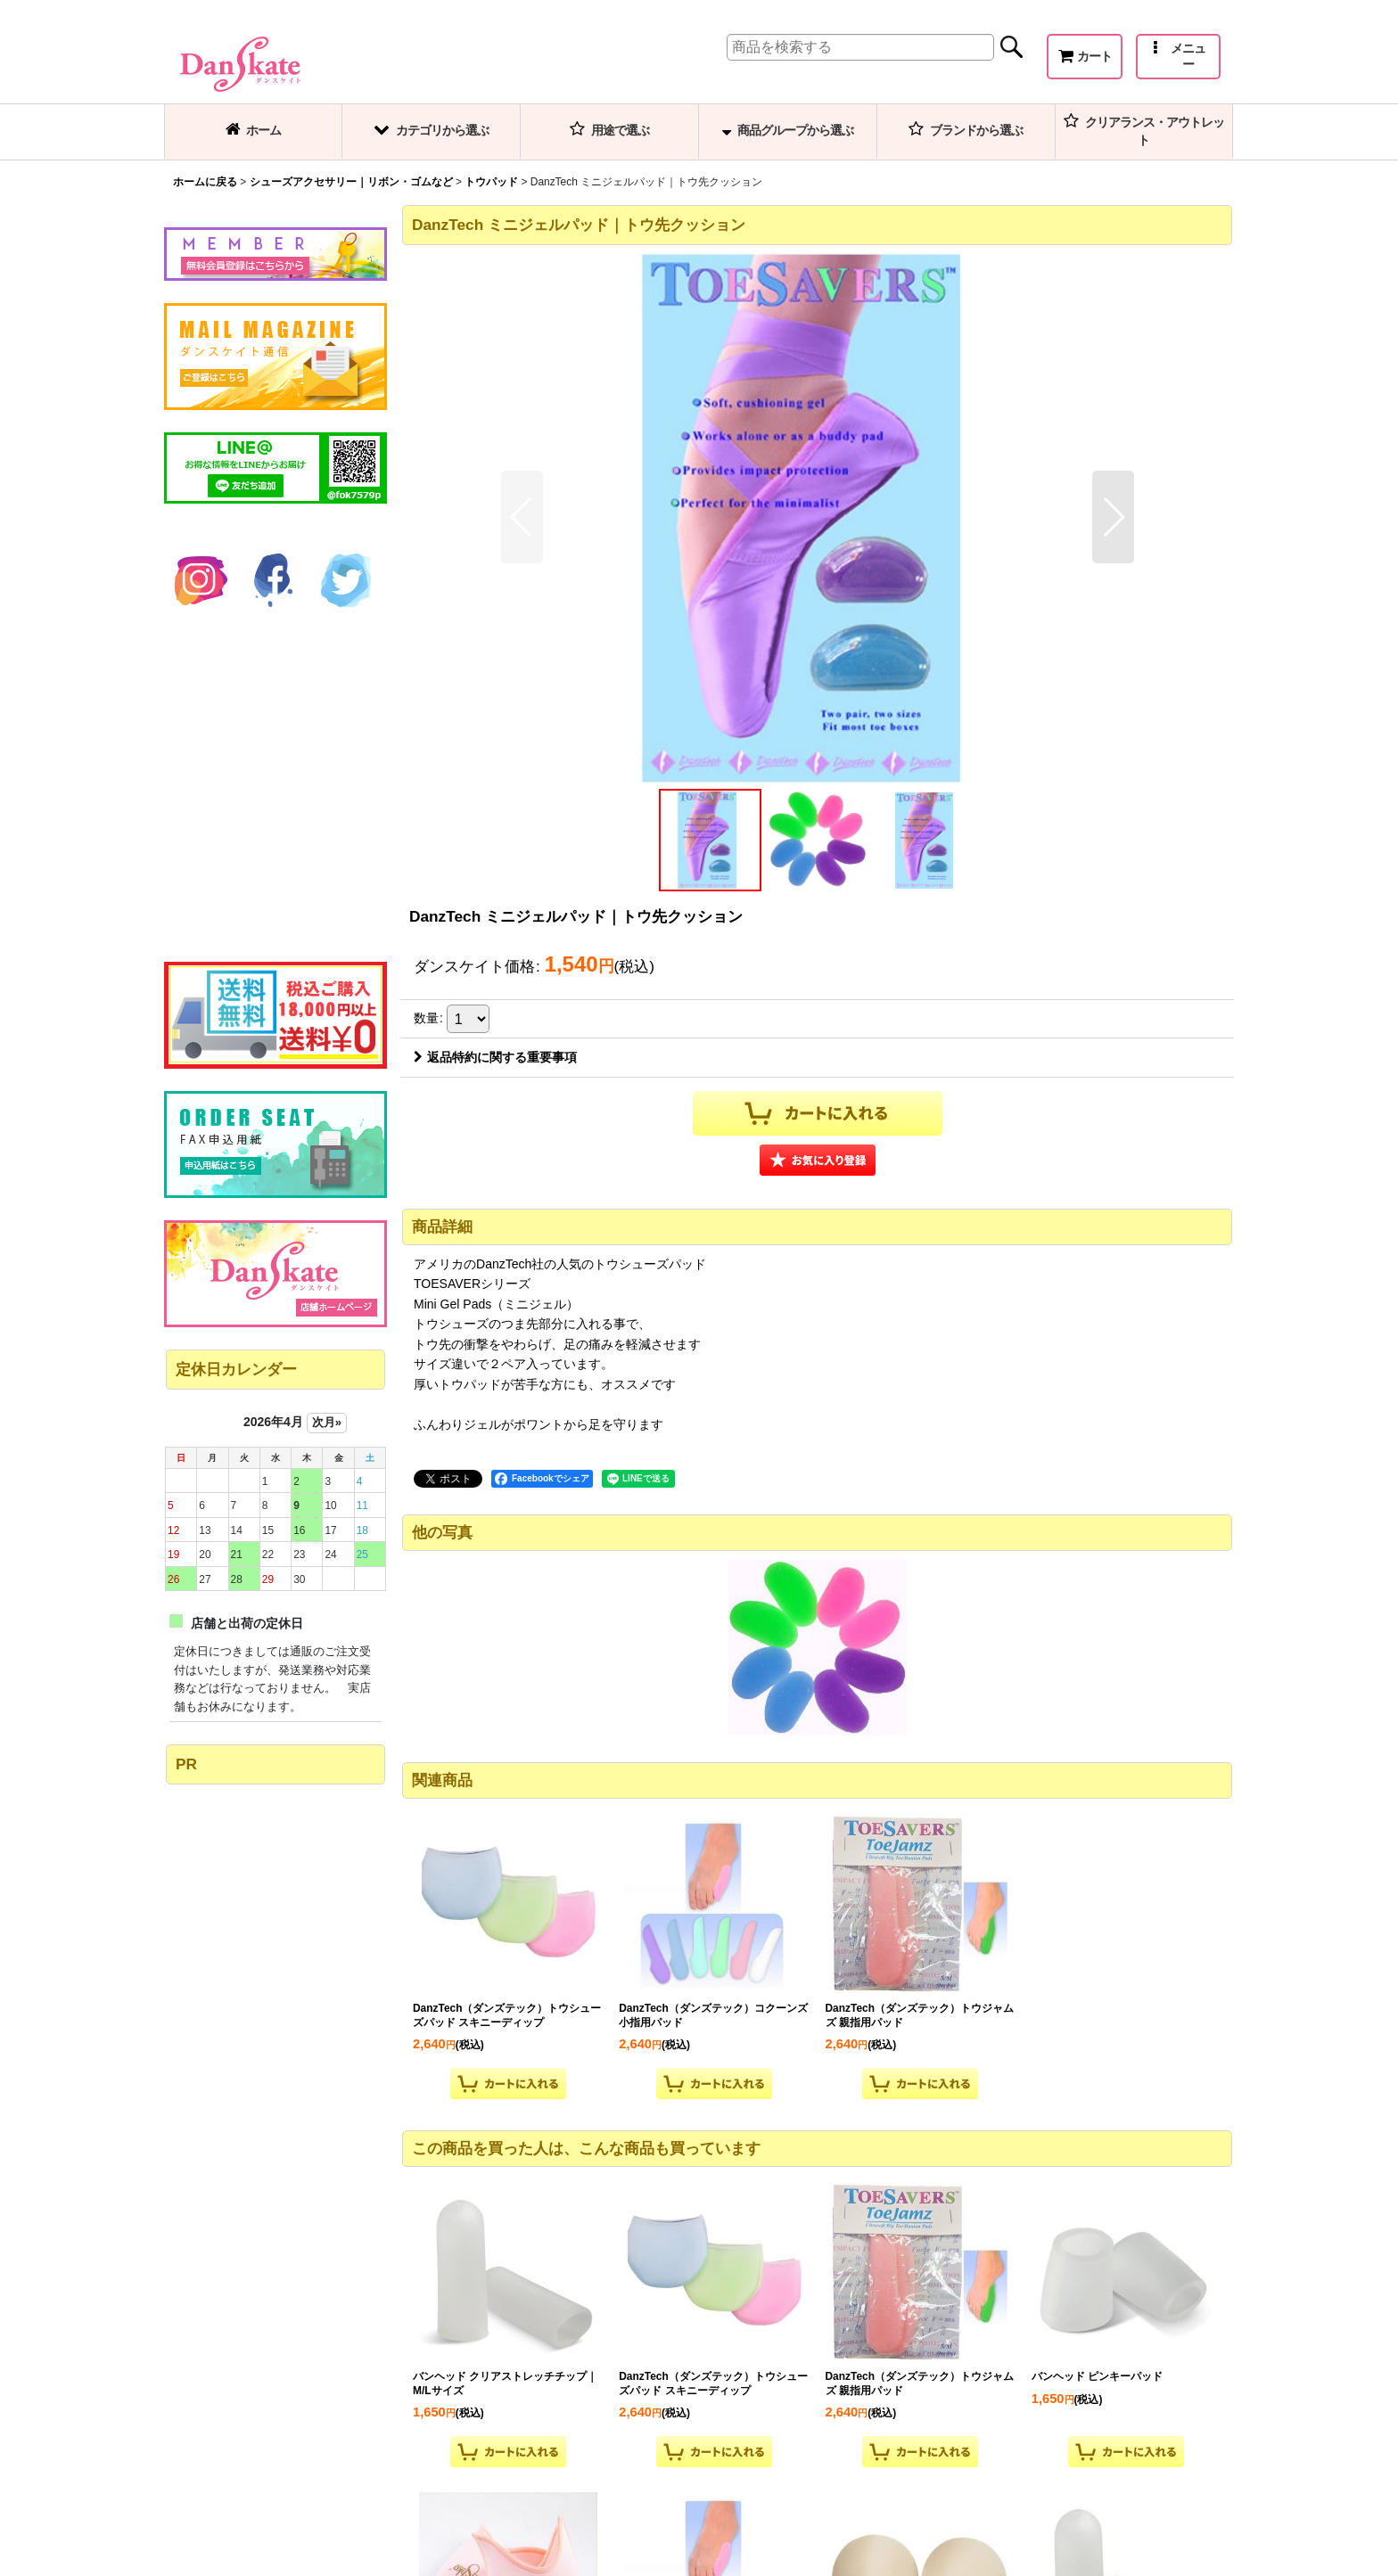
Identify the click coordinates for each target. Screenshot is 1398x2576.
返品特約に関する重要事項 (495, 1057)
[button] (1178, 56)
